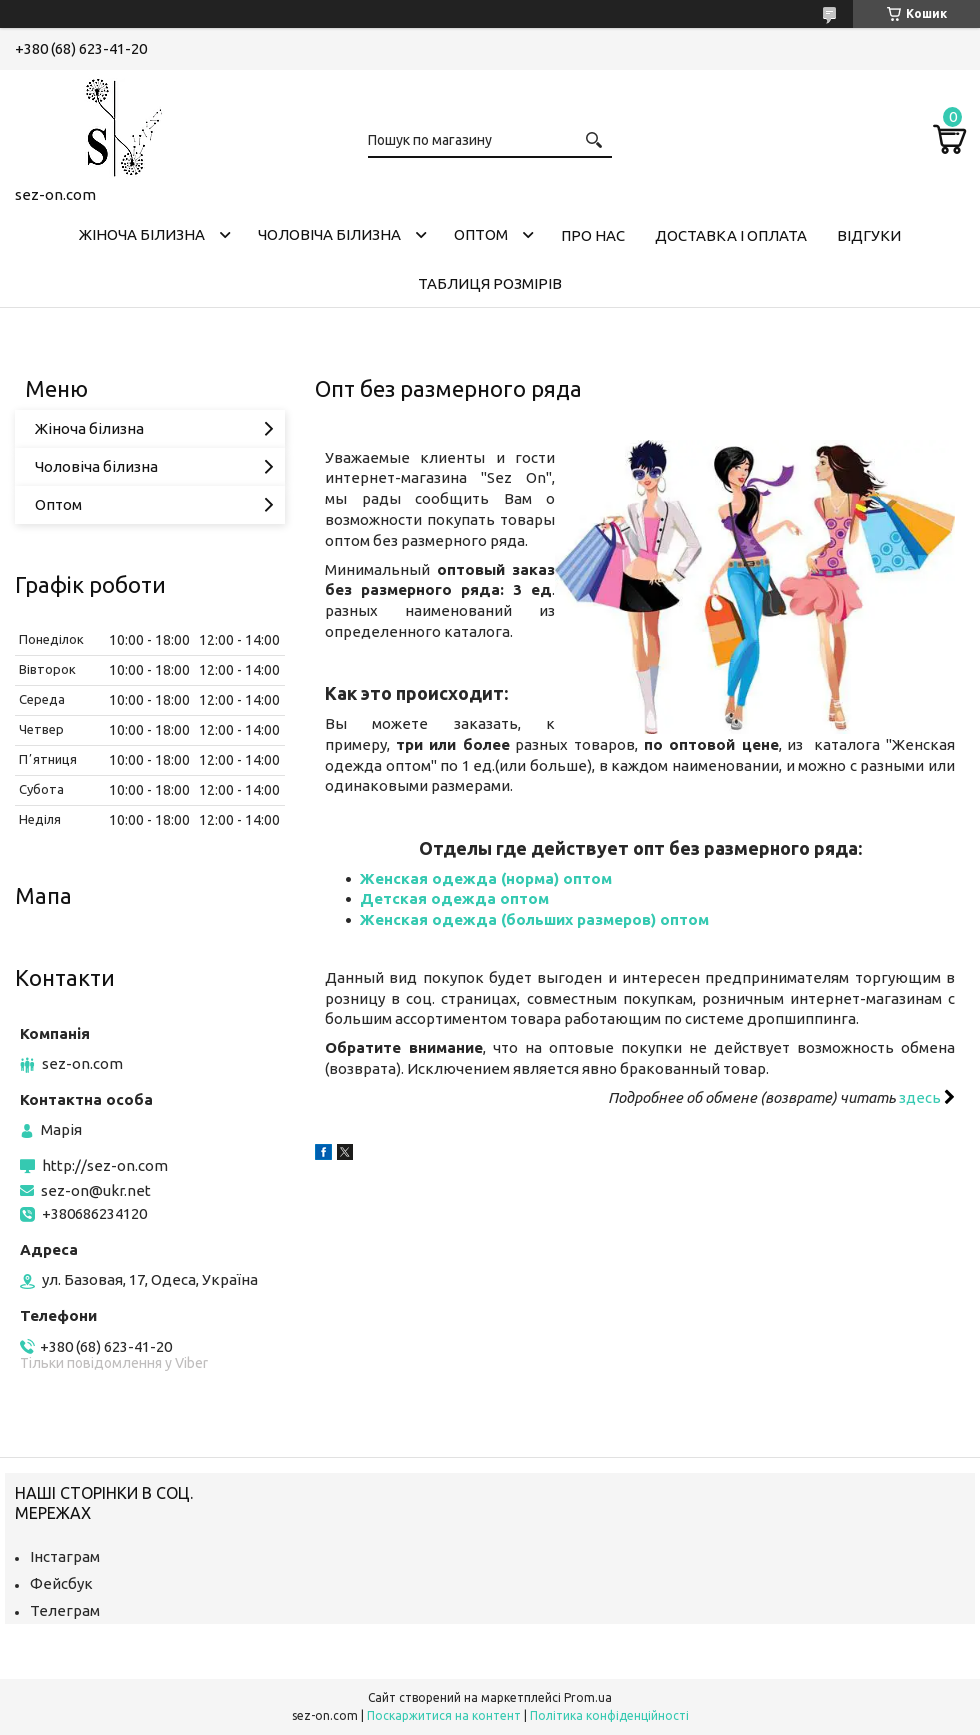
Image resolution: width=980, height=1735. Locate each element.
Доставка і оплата (731, 235)
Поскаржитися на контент (444, 1715)
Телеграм (65, 1610)
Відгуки (869, 235)
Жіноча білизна (142, 234)
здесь (921, 1097)
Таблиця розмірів (490, 283)
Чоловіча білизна (329, 234)
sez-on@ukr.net (96, 1190)
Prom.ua (588, 1697)
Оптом (481, 234)
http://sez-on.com (105, 1165)
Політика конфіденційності (609, 1715)
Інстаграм (65, 1556)
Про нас (593, 235)
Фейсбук (61, 1583)
